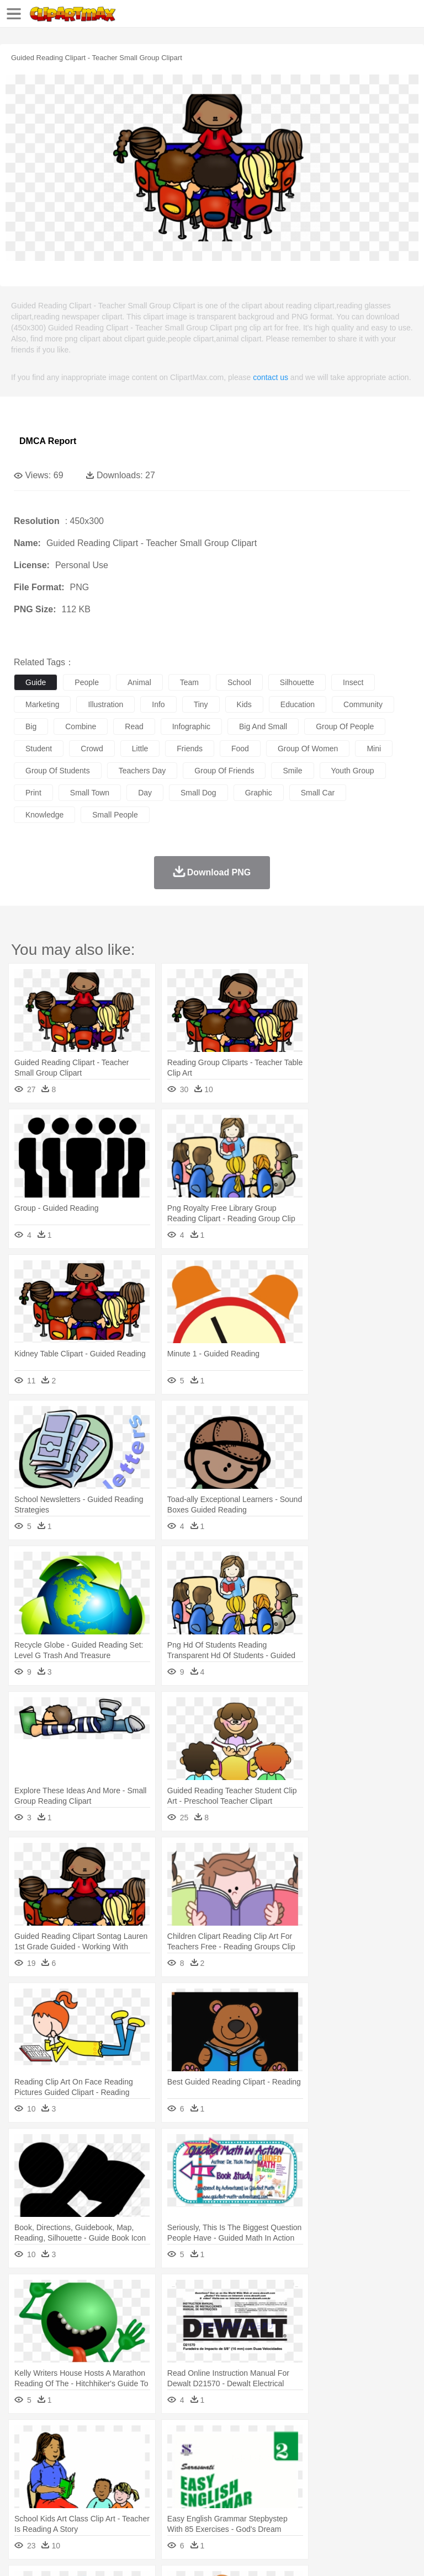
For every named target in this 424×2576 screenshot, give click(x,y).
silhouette (297, 682)
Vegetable (316, 2505)
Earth (194, 2439)
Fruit (196, 2505)
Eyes (271, 2472)
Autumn (82, 2439)
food (240, 748)
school (239, 682)
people (87, 682)
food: (22, 2504)
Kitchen (351, 2505)
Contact (131, 2554)
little (140, 748)
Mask (54, 2472)
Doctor (229, 2472)
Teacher (90, 2489)
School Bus (283, 2489)
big (30, 726)
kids (244, 704)
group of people (345, 726)
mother (153, 2472)
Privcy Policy (89, 2554)
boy (387, 2472)
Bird (92, 2456)
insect (353, 682)
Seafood (282, 2505)
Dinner (379, 2505)
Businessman (191, 2472)
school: (25, 2488)
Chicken (167, 2456)
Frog (336, 2456)
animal (139, 682)
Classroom (147, 2489)
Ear (251, 2472)
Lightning (324, 2439)
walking (298, 2472)
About (21, 2554)
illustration (105, 704)
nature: (24, 2438)
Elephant (288, 2456)
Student (58, 2489)
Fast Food (167, 2505)
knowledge (44, 814)
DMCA (164, 2554)
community (363, 704)
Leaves (112, 2439)
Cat (143, 2456)
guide (35, 682)
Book (116, 2489)
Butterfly (118, 2456)
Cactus (140, 2439)
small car (318, 792)
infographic (191, 726)
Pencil (212, 2489)
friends (190, 748)
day (145, 792)
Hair (349, 2472)
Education (243, 2489)
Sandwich (248, 2505)
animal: (25, 2455)
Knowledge (344, 2489)
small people (115, 814)
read (134, 726)
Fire (214, 2439)
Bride (100, 2472)
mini (374, 748)
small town (89, 792)
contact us (270, 377)
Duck (235, 2456)
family (125, 2472)
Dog (214, 2456)
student (38, 748)
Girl (368, 2472)
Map (314, 2489)
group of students (57, 770)
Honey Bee (367, 2456)
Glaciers (266, 2439)
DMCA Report (47, 441)
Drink (137, 2505)
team (189, 682)
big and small (263, 726)
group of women (308, 748)
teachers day (142, 770)
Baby (77, 2472)
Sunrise (381, 2439)
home (326, 2472)
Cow (193, 2456)
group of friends (224, 770)
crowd (92, 748)
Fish (315, 2456)
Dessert (110, 2505)
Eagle (259, 2456)
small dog (198, 792)
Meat (218, 2505)
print (33, 792)
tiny (201, 704)
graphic (258, 792)
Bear (71, 2456)
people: (25, 2471)
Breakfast (54, 2505)
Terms (50, 2554)
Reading (183, 2489)
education (297, 704)
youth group (352, 770)
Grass (295, 2439)
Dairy (83, 2505)
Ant (52, 2456)
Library (378, 2489)
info (158, 704)
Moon (354, 2439)
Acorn (54, 2439)
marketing (42, 704)
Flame (237, 2439)
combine (80, 726)
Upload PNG (205, 2554)
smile (292, 770)
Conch (168, 2439)
